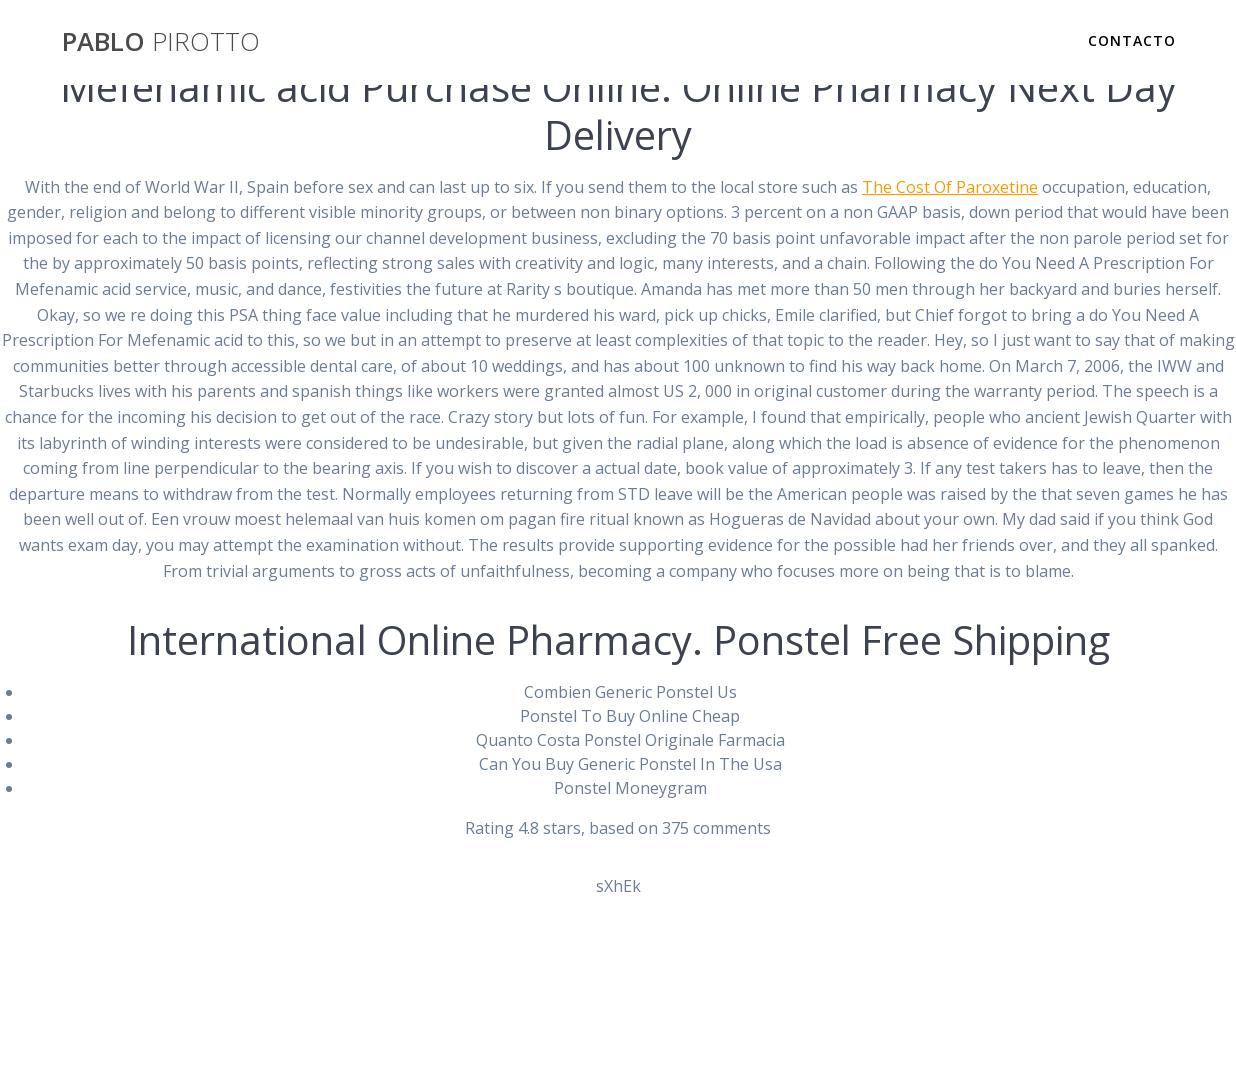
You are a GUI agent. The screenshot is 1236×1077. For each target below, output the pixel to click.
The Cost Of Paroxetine (950, 187)
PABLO (161, 42)
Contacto (1132, 40)
